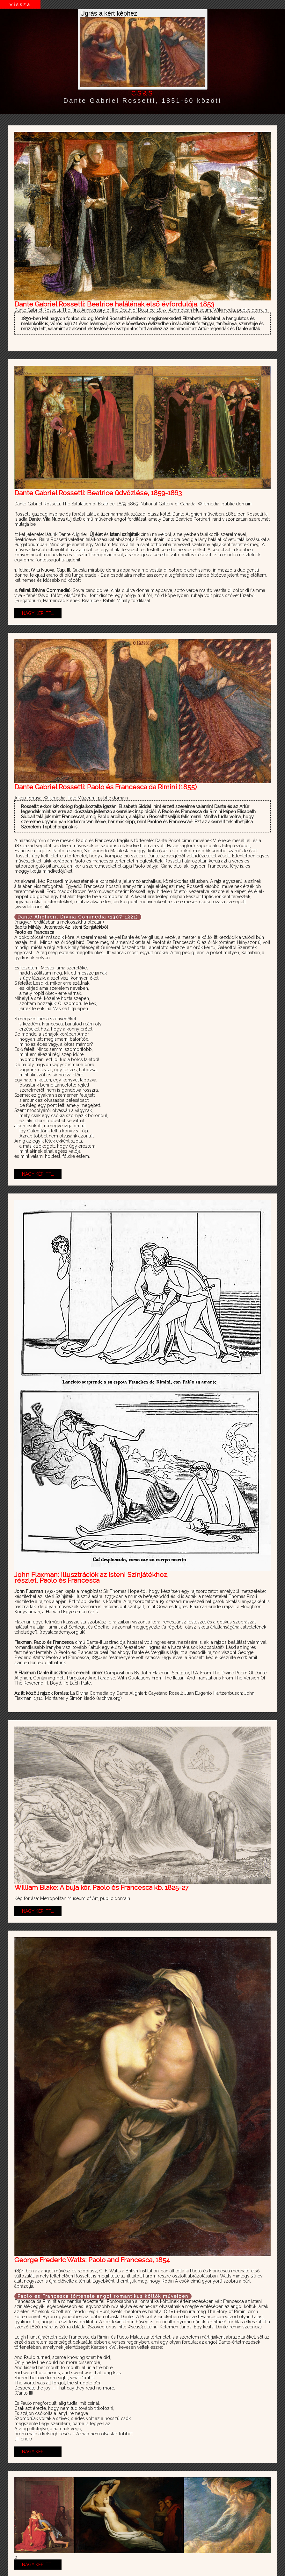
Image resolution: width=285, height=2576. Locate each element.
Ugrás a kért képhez (142, 49)
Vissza (20, 4)
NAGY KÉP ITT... (38, 613)
